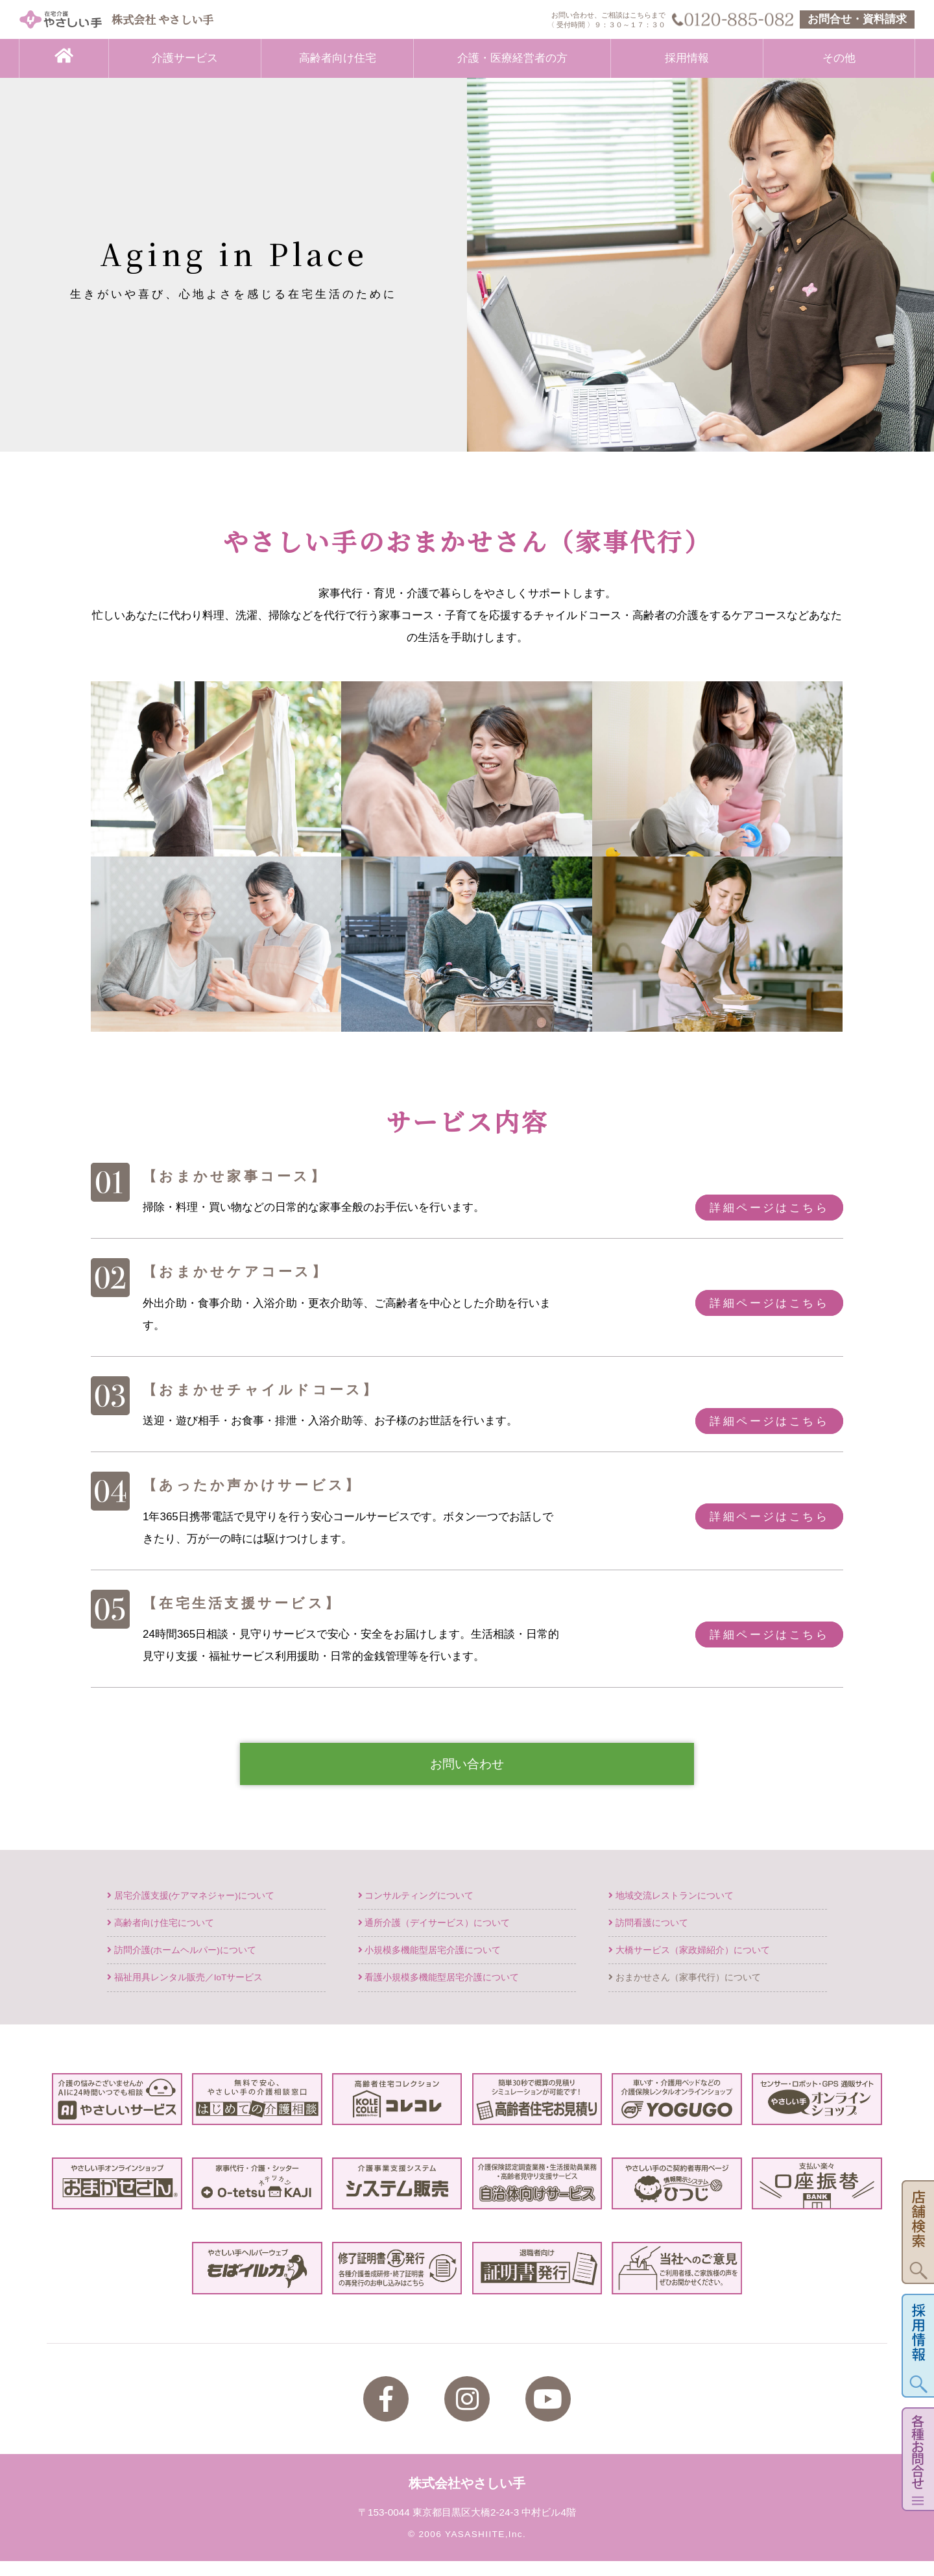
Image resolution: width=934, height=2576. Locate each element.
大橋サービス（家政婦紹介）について (689, 1965)
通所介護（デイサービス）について (434, 1938)
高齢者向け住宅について (160, 1938)
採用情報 (687, 58)
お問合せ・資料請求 (857, 19)
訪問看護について (648, 1938)
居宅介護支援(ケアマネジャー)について (190, 1910)
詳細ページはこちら (769, 1207)
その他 (839, 58)
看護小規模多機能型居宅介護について (439, 1992)
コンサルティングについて (416, 1910)
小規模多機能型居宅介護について (429, 1965)
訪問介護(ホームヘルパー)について (181, 1965)
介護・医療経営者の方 (512, 58)
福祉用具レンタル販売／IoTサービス (185, 1992)
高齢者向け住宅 (337, 58)
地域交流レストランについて (671, 1910)
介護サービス (185, 58)
